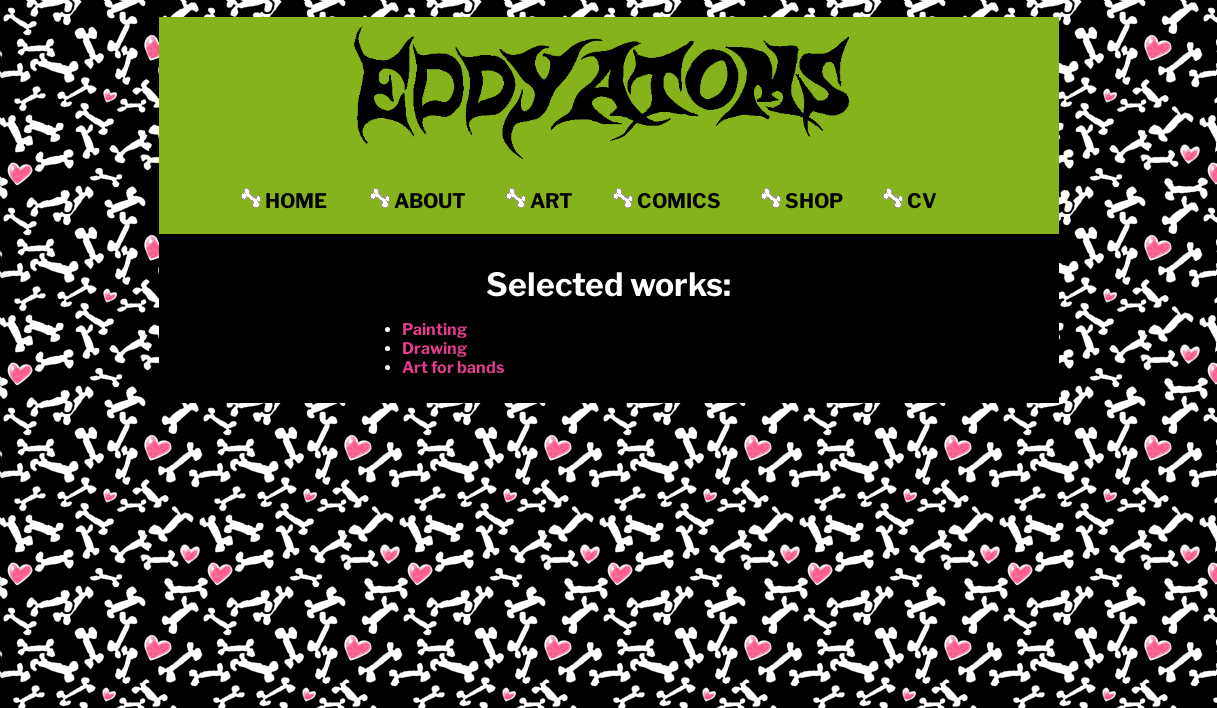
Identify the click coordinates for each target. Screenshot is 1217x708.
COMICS (667, 200)
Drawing (434, 348)
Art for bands (453, 367)
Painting (434, 329)
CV (910, 200)
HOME (284, 200)
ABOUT (418, 200)
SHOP (802, 200)
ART (539, 200)
